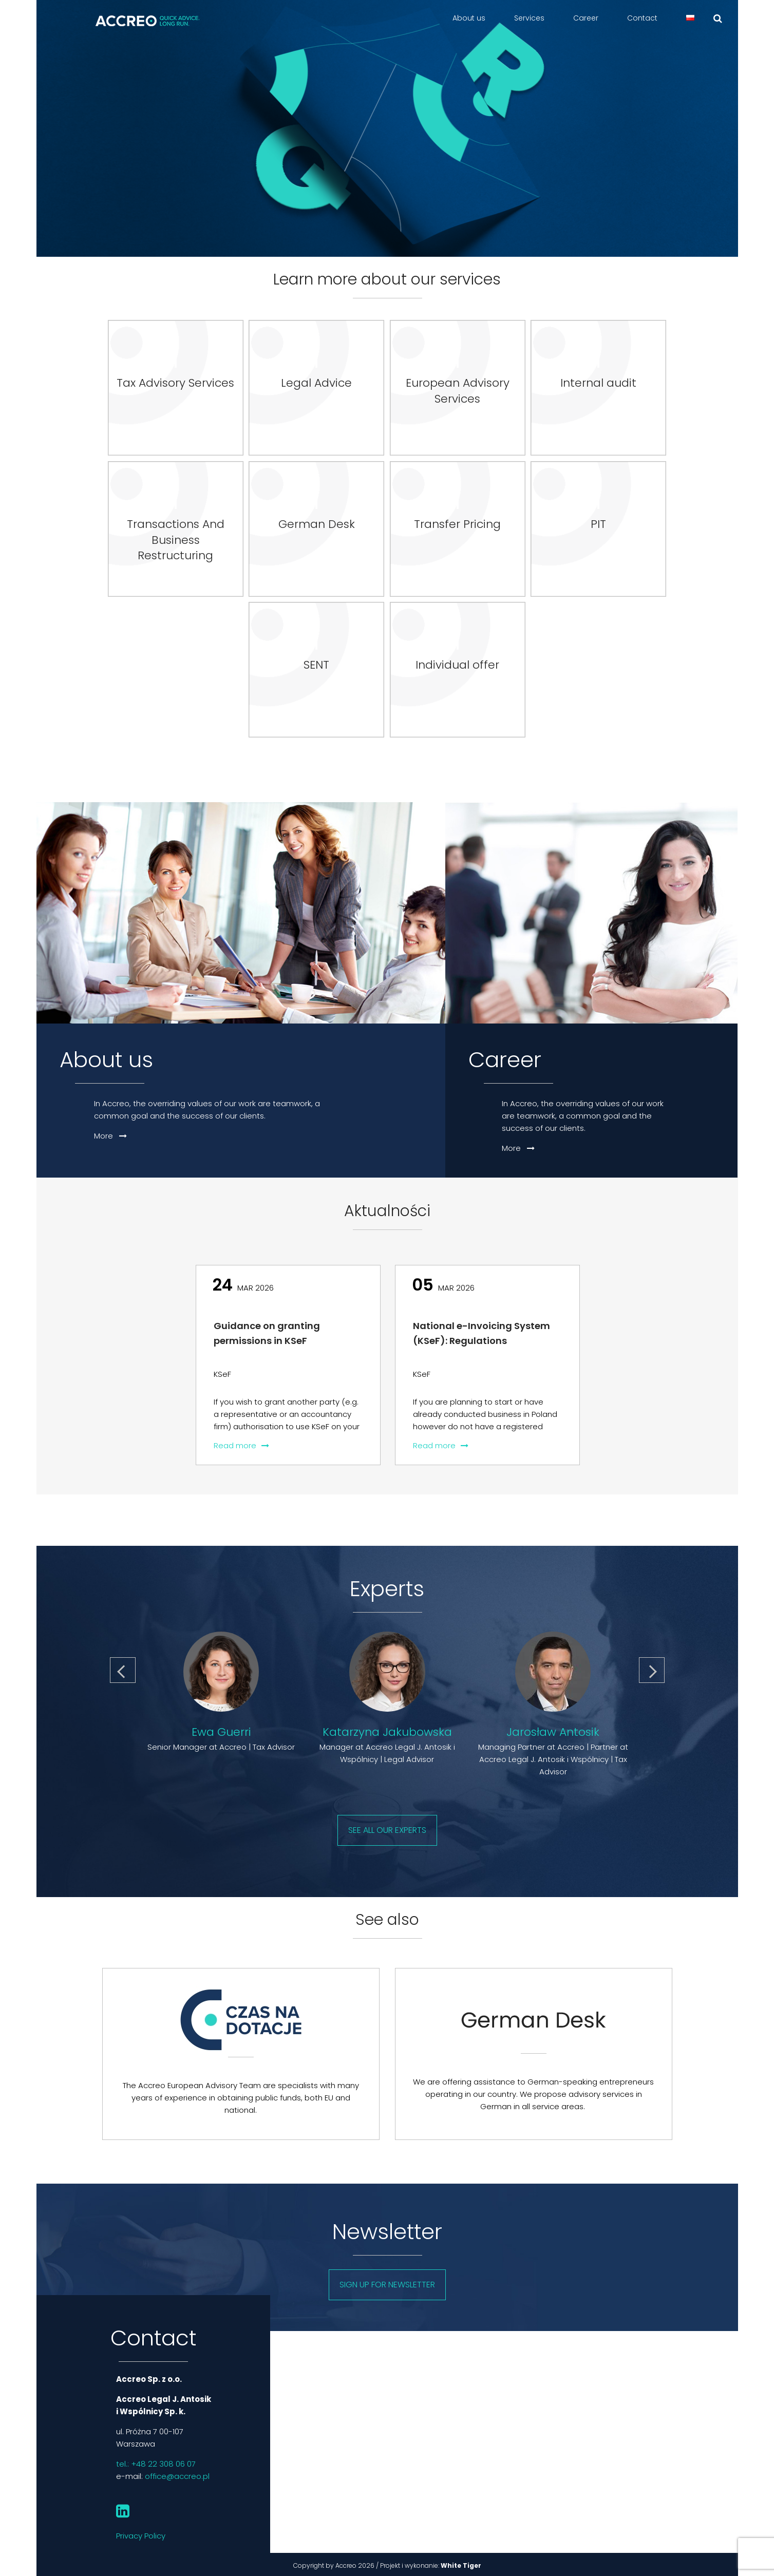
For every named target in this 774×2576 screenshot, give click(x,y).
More (110, 1135)
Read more (241, 1445)
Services (529, 18)
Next (651, 1666)
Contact (642, 18)
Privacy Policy (140, 2535)
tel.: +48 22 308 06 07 (156, 2463)
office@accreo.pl (177, 2476)
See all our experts (387, 1830)
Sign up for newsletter (387, 2284)
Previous (124, 1666)
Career (585, 18)
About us (468, 18)
